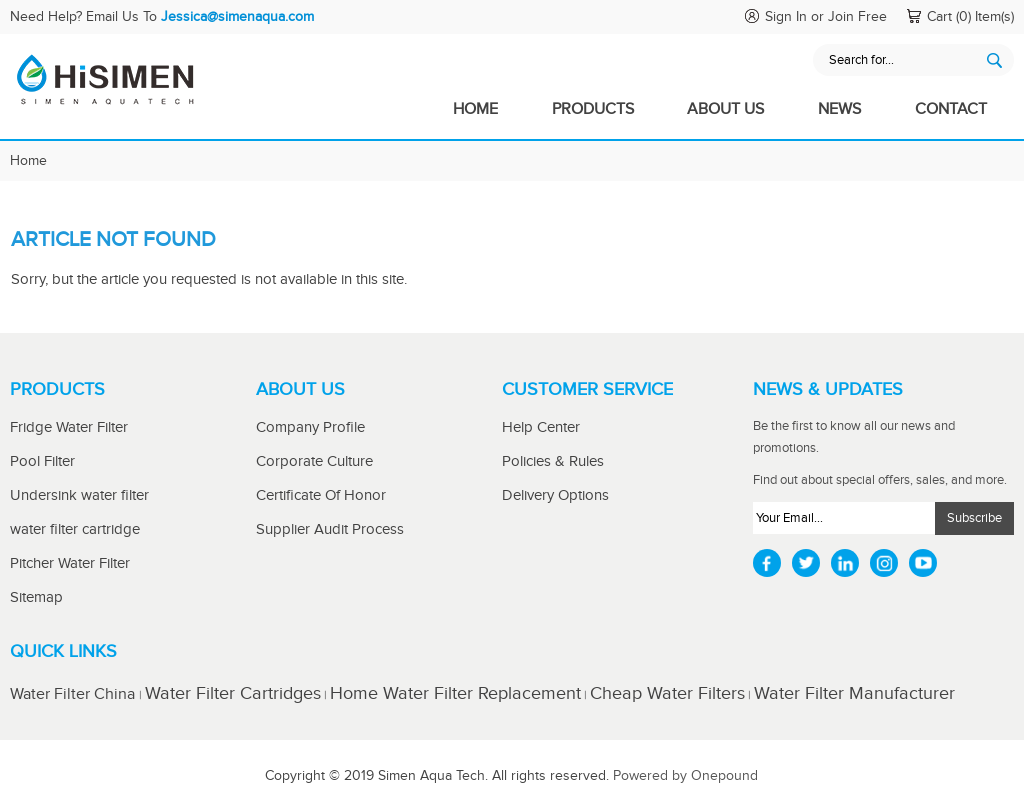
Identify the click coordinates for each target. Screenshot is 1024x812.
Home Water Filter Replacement (455, 693)
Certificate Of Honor (321, 495)
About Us (725, 109)
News (839, 109)
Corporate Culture (314, 461)
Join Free (857, 17)
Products (593, 109)
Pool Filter (42, 461)
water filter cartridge (75, 529)
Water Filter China (74, 694)
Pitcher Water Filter (70, 563)
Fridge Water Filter (69, 427)
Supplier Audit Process (330, 529)
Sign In (786, 17)
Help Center (541, 427)
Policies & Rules (553, 461)
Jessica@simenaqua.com (237, 17)
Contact (951, 109)
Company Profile (310, 427)
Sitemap (36, 597)
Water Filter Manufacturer (854, 693)
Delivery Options (555, 495)
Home (475, 109)
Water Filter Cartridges (233, 693)
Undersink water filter (79, 495)
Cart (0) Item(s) (970, 17)
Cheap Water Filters (667, 693)
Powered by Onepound (685, 776)
